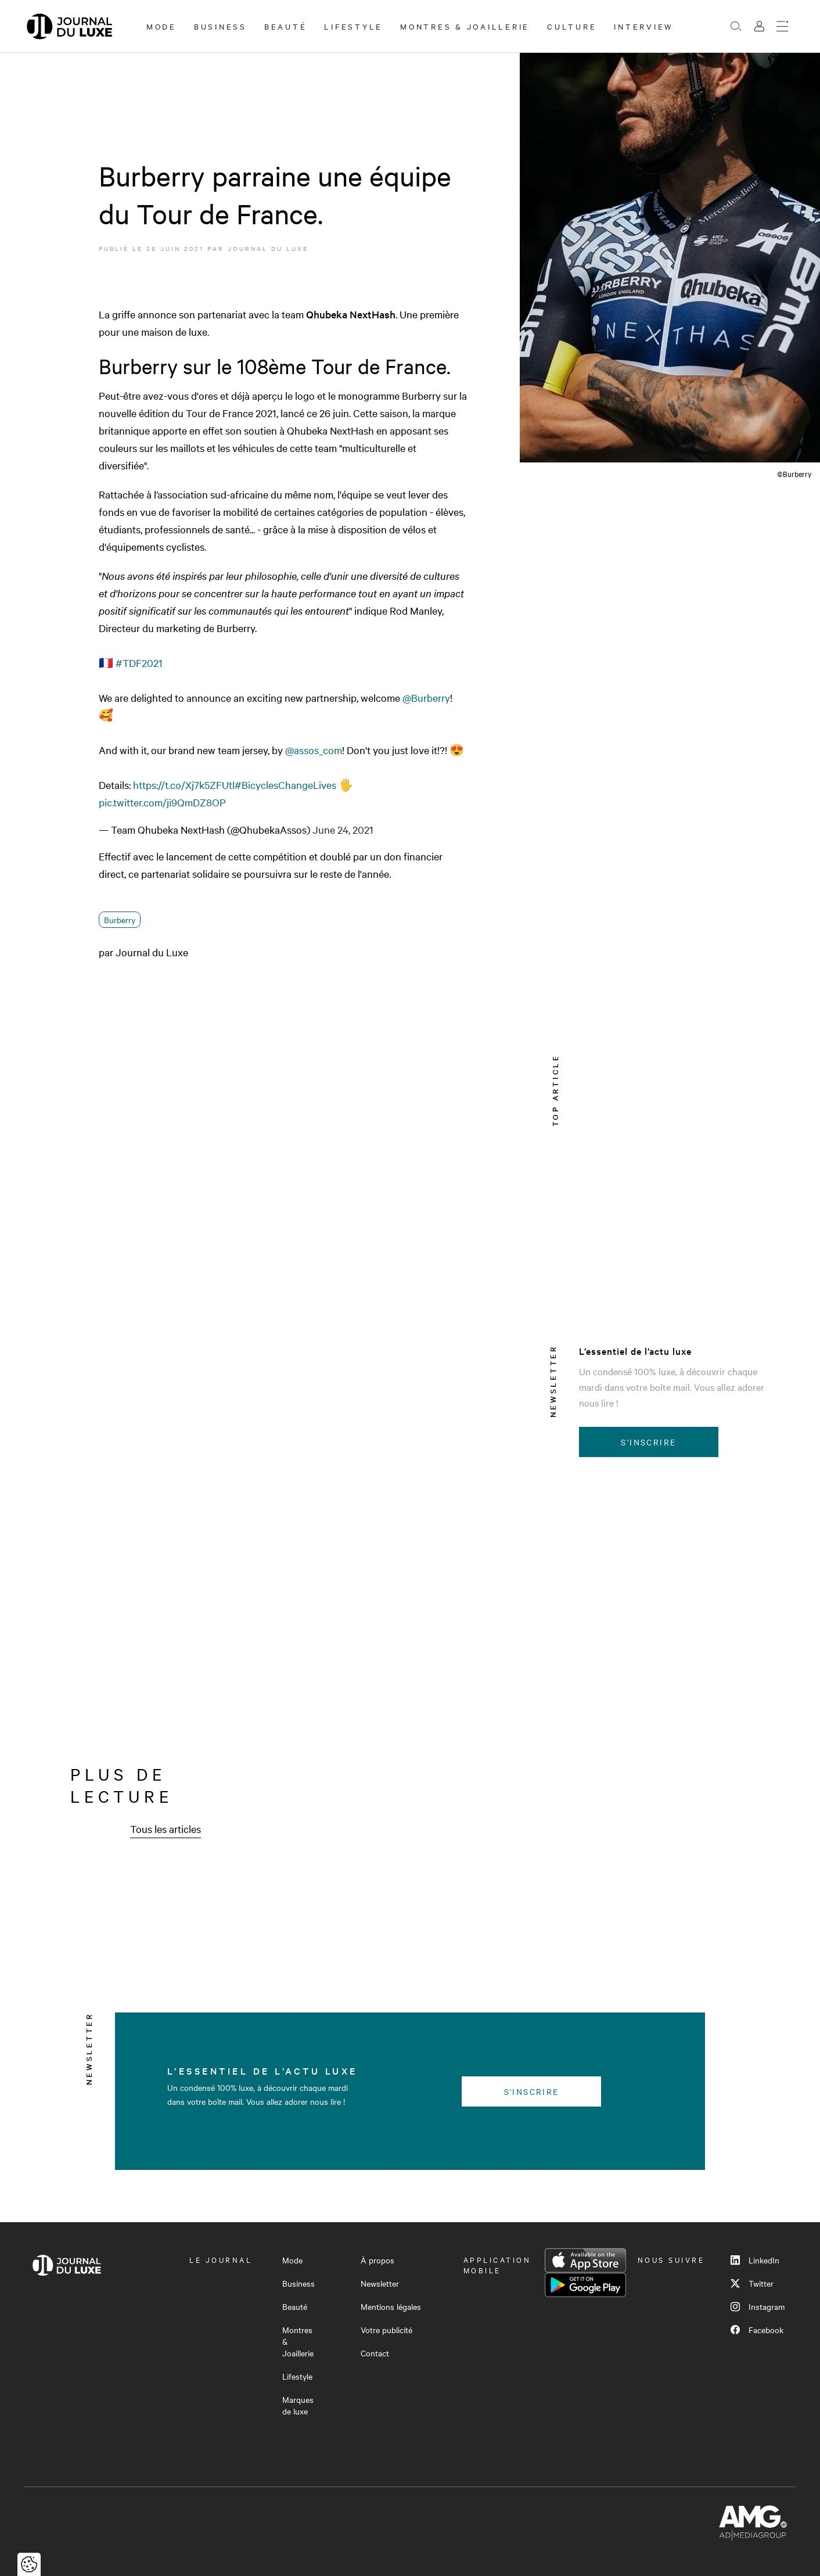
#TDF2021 (139, 662)
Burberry (119, 919)
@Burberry (426, 697)
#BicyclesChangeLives (285, 784)
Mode (161, 26)
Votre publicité (386, 2329)
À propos (377, 2260)
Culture (571, 26)
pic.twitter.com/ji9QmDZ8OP (162, 802)
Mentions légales (391, 2306)
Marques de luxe (298, 2405)
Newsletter (380, 2283)
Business (220, 26)
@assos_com (313, 749)
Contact (375, 2353)
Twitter (752, 2283)
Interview (644, 26)
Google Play (585, 2285)
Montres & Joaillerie (465, 26)
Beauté (285, 26)
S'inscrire (648, 1442)
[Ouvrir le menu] (782, 26)
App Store (585, 2260)
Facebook (757, 2329)
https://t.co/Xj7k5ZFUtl (184, 784)
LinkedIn (755, 2260)
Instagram (758, 2306)
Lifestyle (353, 26)
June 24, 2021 (342, 829)
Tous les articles (165, 1828)
